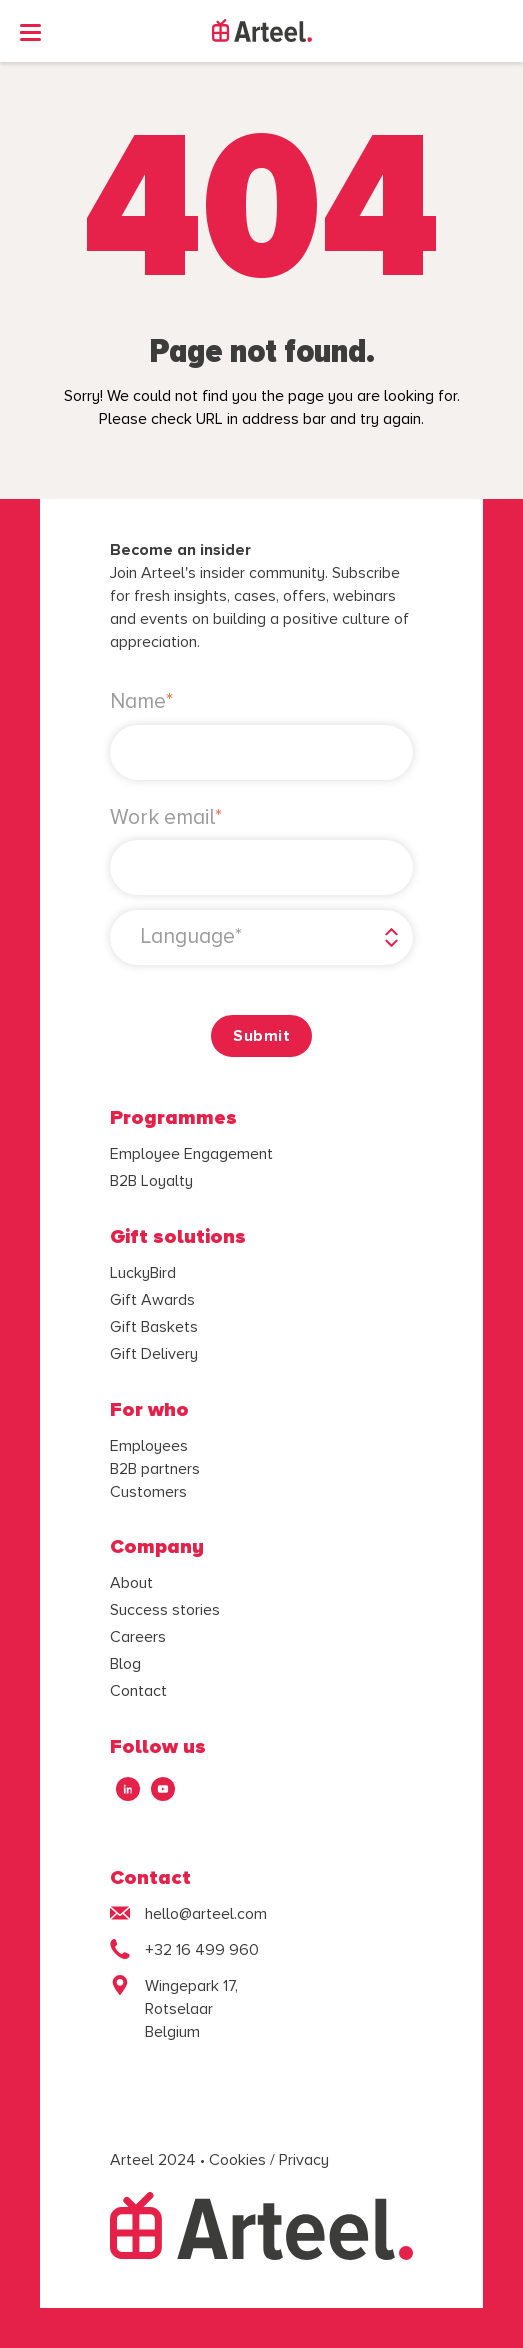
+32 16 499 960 (202, 1950)
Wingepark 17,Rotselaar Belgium (191, 2009)
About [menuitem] (131, 1583)
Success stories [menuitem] (165, 1610)
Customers (148, 1492)
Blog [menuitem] (125, 1664)
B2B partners (155, 1469)
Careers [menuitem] (138, 1637)
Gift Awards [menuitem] (152, 1300)
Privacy (304, 2160)
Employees (149, 1446)
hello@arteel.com (206, 1914)
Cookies (237, 2160)
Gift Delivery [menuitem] (154, 1354)
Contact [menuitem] (138, 1691)
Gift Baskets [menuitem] (154, 1327)
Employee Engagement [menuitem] (191, 1154)
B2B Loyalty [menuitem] (151, 1181)
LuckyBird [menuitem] (143, 1273)
